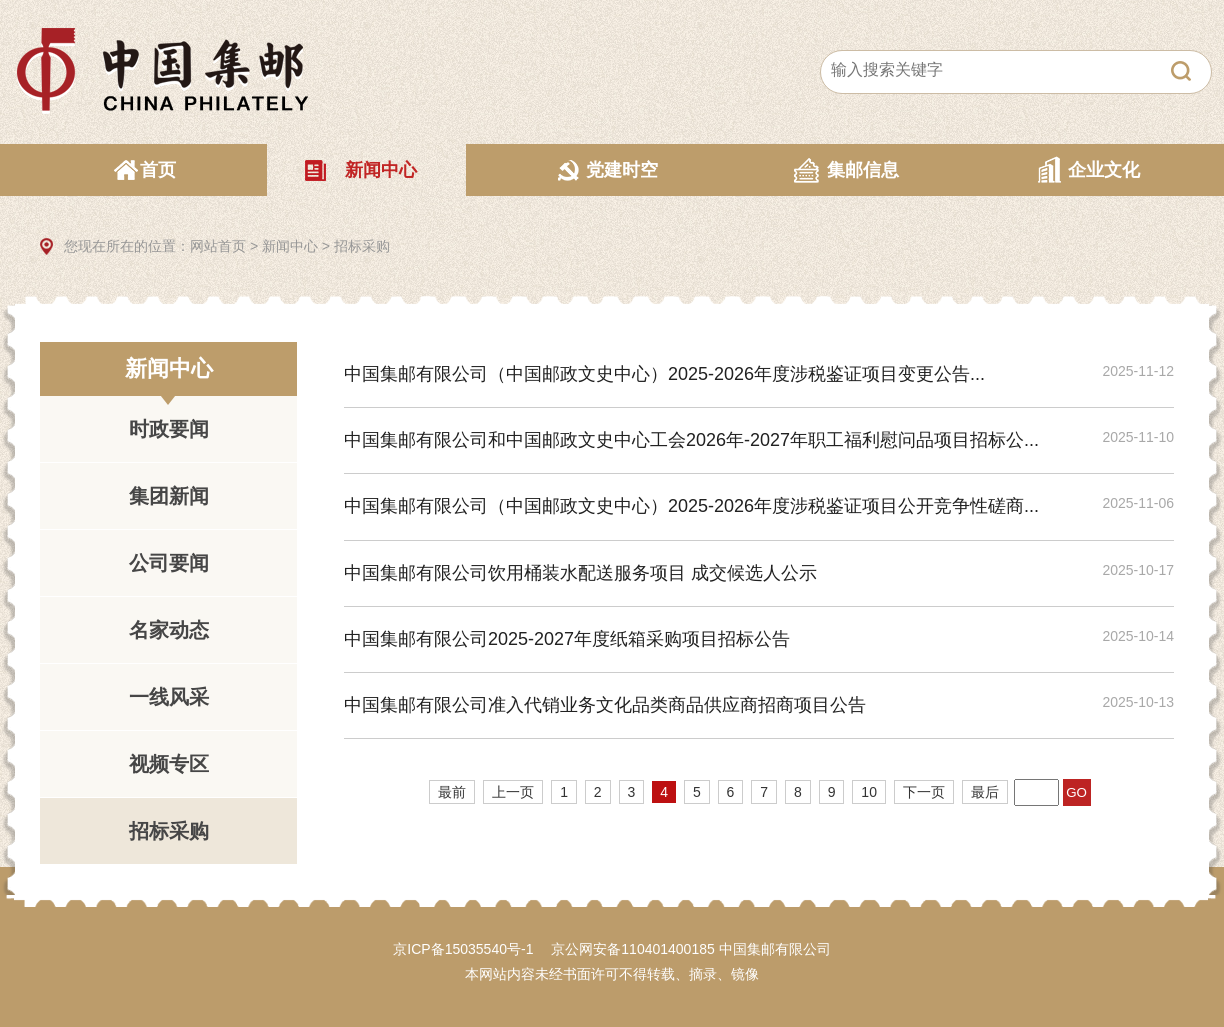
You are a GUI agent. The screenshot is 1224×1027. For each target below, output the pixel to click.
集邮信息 (863, 170)
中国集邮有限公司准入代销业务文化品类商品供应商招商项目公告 (605, 705)
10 (869, 792)
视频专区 (169, 764)
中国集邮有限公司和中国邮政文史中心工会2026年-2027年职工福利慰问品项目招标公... (691, 440)
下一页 (924, 792)
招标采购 (362, 246)
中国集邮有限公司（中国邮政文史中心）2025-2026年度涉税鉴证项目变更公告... (664, 374)
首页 (158, 170)
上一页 (513, 792)
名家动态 (169, 630)
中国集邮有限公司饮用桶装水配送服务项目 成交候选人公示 (580, 573)
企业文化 (1104, 170)
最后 (985, 792)
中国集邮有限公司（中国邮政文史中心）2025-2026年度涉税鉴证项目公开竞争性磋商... (691, 506)
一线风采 (169, 697)
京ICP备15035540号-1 (463, 949)
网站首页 (218, 246)
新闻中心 (381, 170)
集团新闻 (169, 496)
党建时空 (622, 170)
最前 (452, 792)
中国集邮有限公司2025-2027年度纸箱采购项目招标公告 (567, 639)
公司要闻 (169, 563)
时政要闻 (169, 429)
